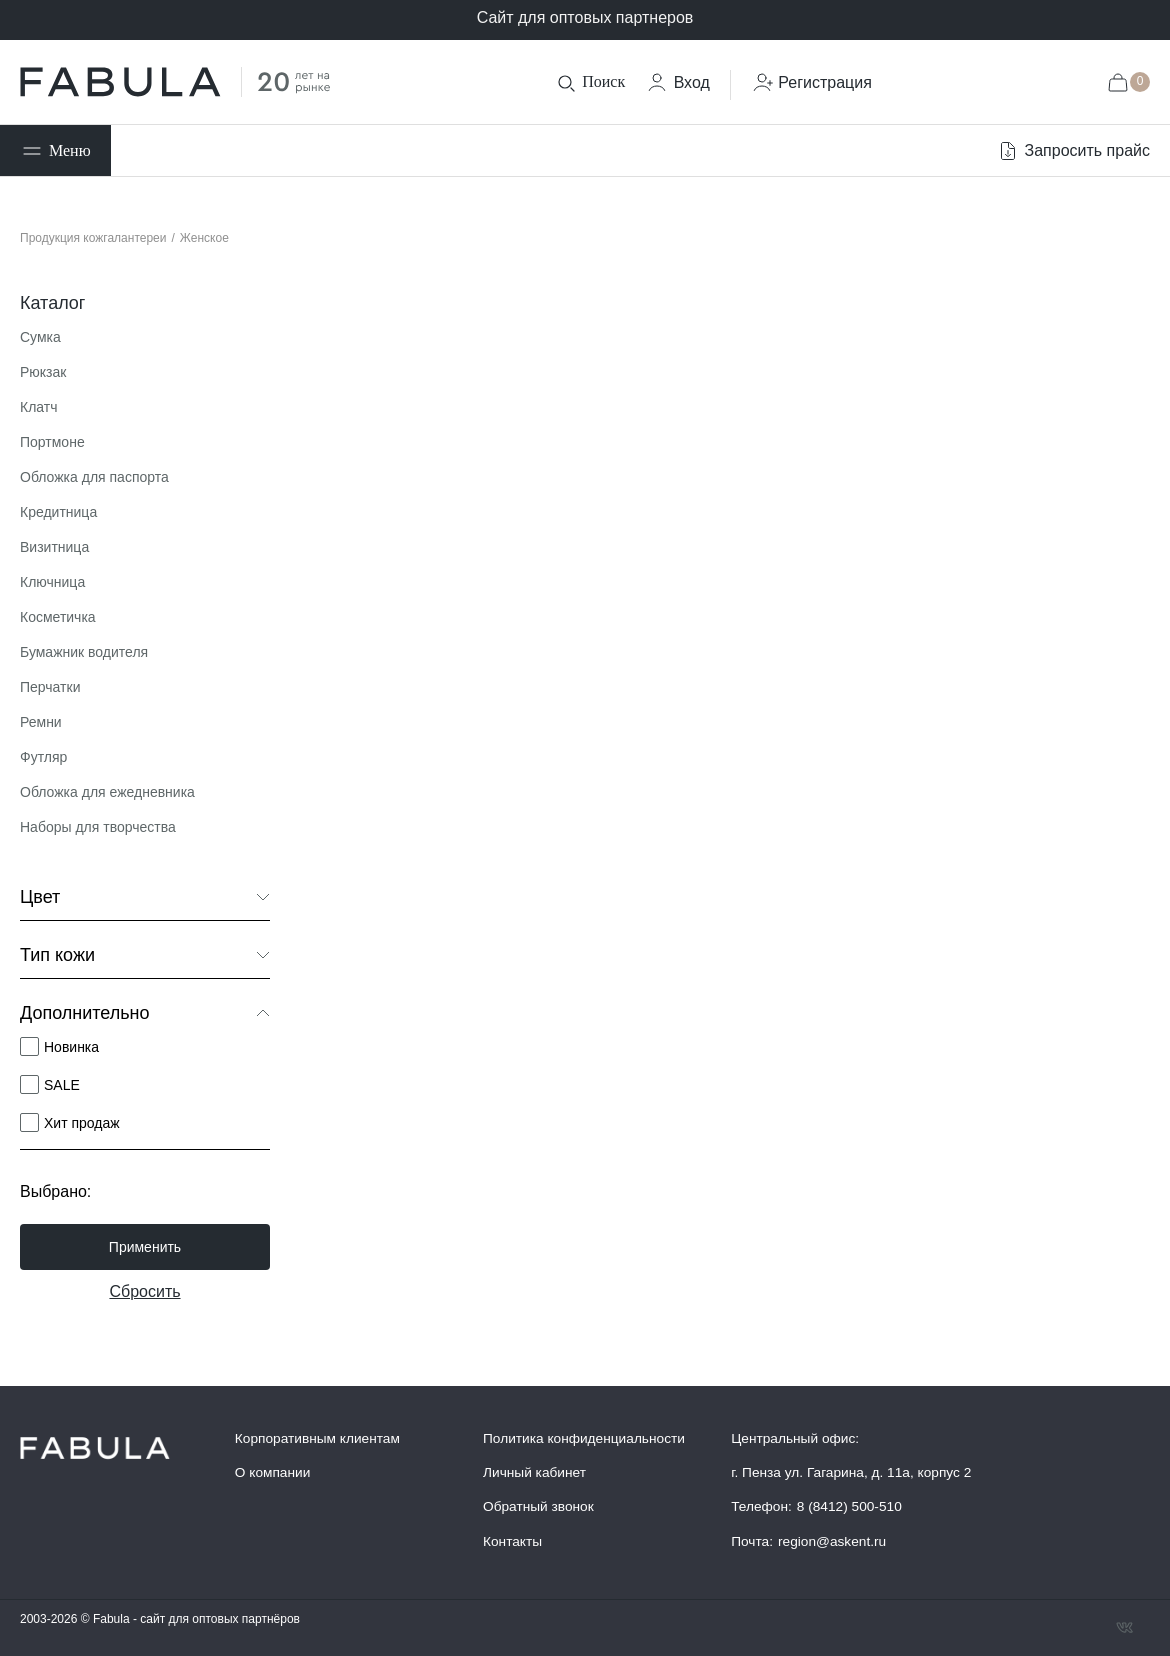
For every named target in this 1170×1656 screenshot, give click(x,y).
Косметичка (58, 617)
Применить (145, 1247)
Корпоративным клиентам (317, 1438)
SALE (62, 1085)
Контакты (512, 1541)
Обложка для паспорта (94, 477)
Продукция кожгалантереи (93, 238)
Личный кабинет (534, 1472)
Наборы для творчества (98, 827)
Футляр (43, 757)
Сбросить (144, 1291)
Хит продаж (82, 1123)
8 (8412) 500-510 (849, 1506)
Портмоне (52, 442)
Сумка (40, 337)
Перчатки (50, 687)
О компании (273, 1472)
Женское (204, 238)
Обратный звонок (538, 1506)
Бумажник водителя (84, 652)
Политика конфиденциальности (584, 1438)
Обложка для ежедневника (107, 792)
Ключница (52, 582)
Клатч (39, 407)
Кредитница (58, 512)
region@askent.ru (832, 1541)
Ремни (41, 722)
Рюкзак (43, 372)
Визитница (54, 547)
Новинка (71, 1047)
